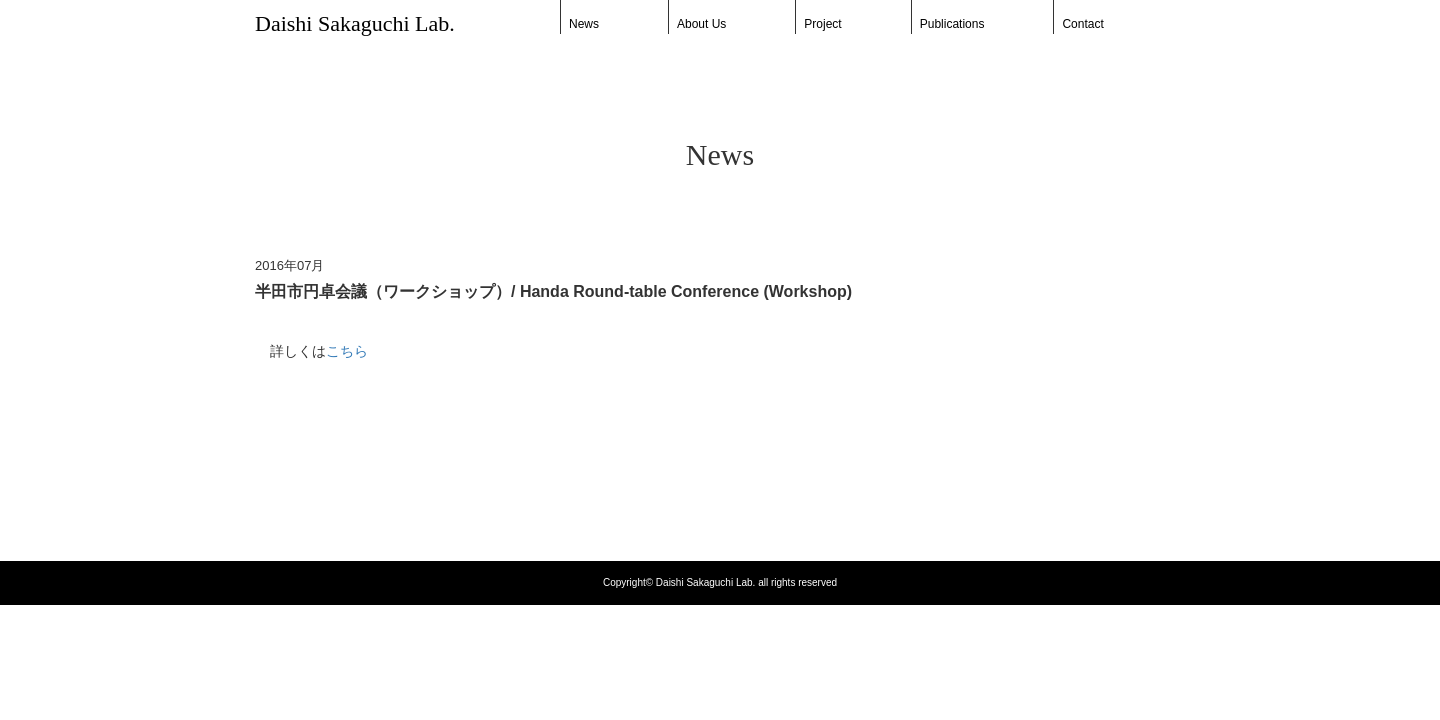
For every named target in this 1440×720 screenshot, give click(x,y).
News (584, 24)
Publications (952, 24)
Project (822, 24)
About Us (701, 24)
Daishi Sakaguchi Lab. (355, 23)
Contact (1082, 24)
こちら (347, 351)
